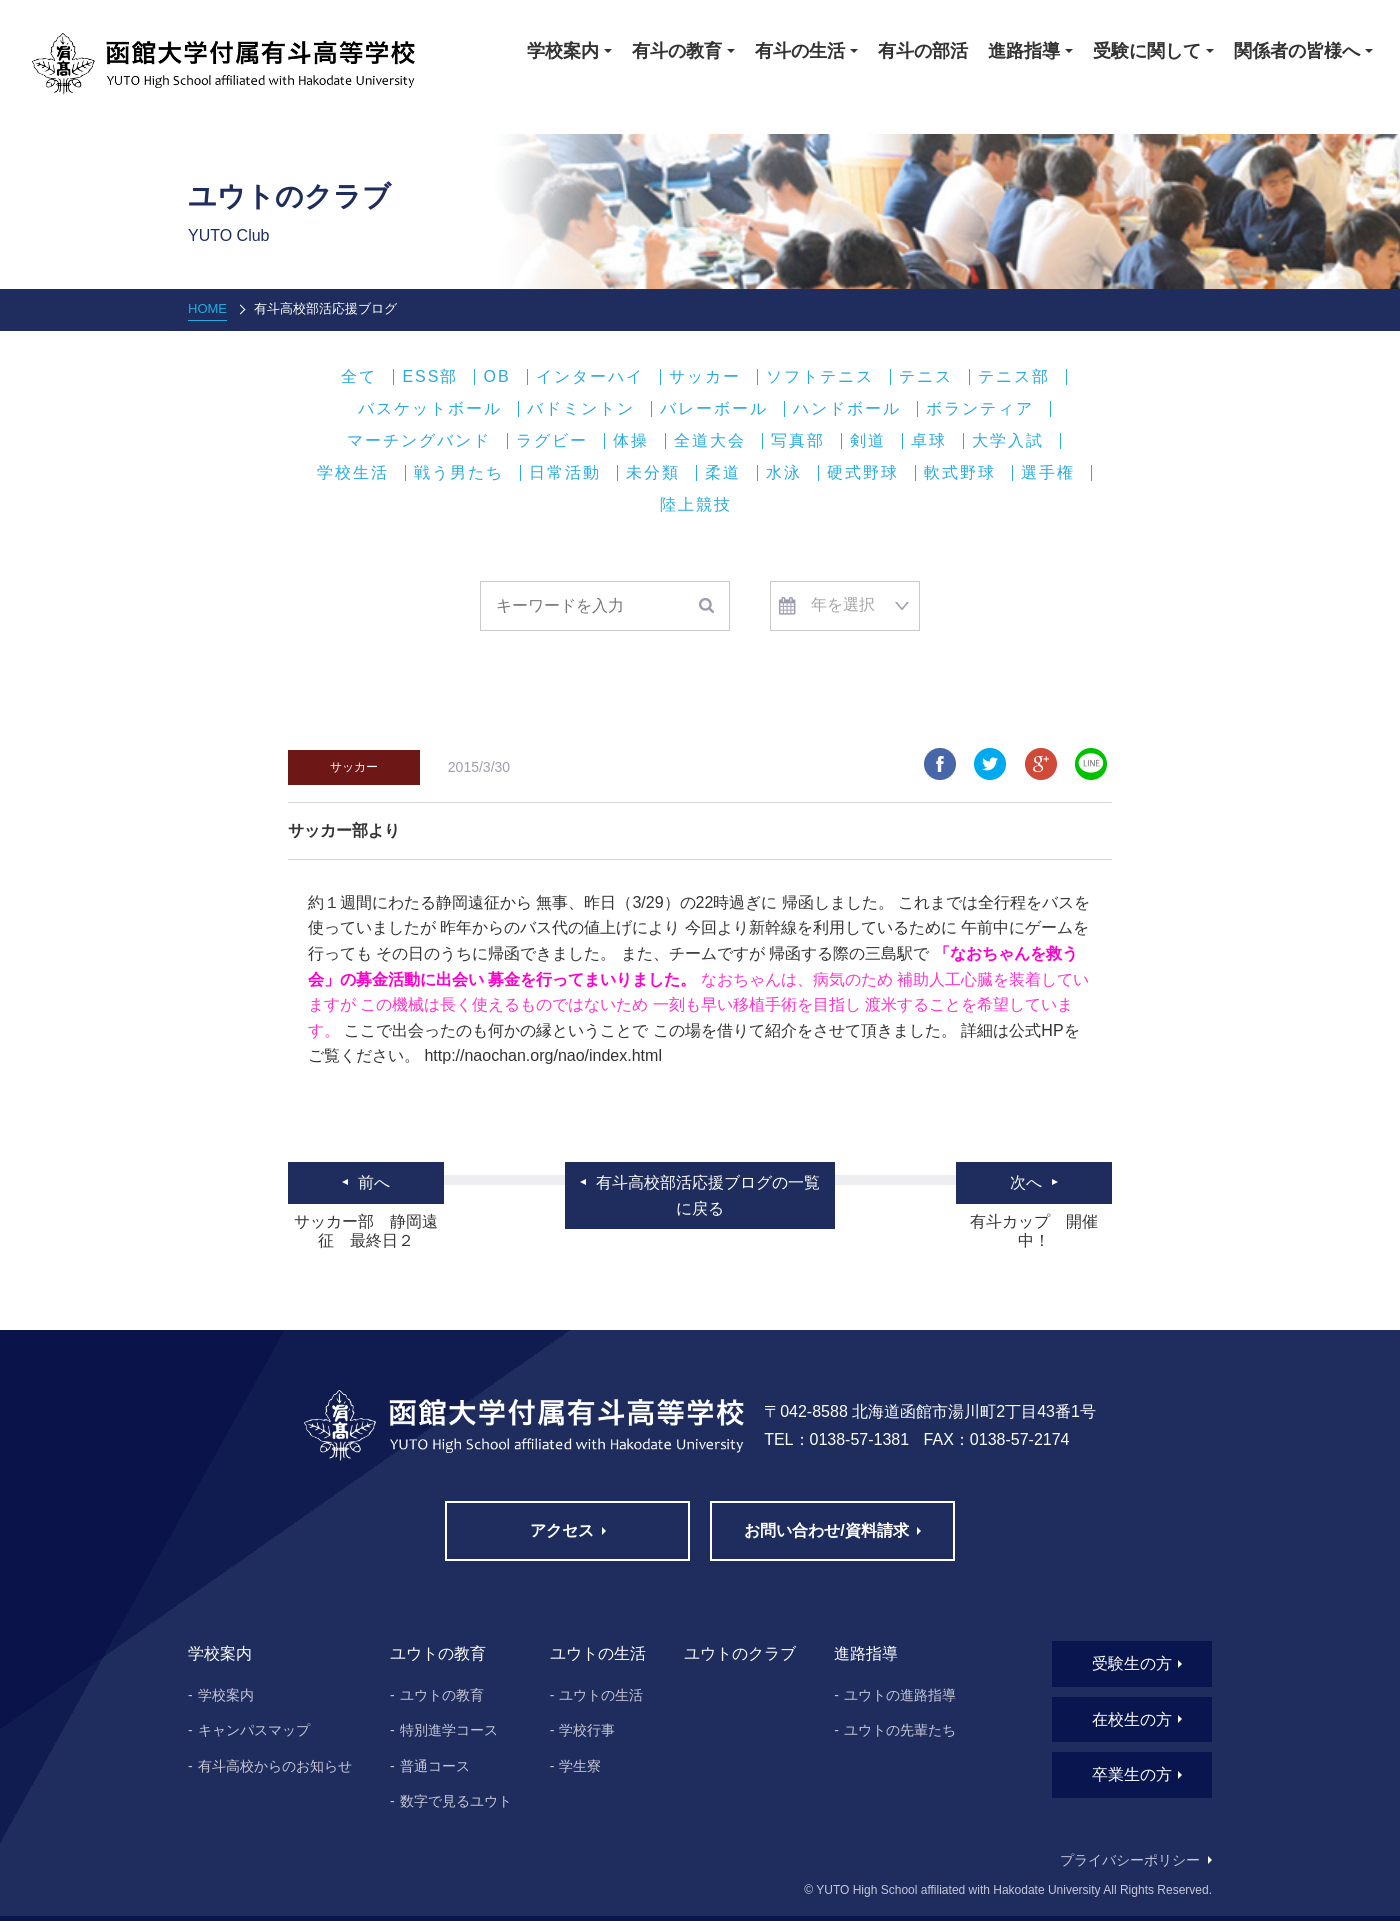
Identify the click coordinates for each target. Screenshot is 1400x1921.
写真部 (798, 441)
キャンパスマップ (254, 1730)
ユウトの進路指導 (900, 1695)
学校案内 (226, 1695)
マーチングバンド (419, 441)
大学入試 (1008, 441)
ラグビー (552, 441)
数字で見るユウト (456, 1801)
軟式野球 (960, 473)
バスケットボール (430, 409)
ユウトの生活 (601, 1695)
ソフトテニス (820, 377)
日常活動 (565, 473)
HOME (207, 308)
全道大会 (710, 441)
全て (359, 377)
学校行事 (587, 1730)
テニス (926, 377)
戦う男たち (459, 473)
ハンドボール (847, 409)
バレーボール (714, 409)
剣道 (868, 441)
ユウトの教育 (442, 1695)
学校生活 (353, 473)
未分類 (653, 473)
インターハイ (590, 377)
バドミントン (581, 409)
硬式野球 (863, 473)
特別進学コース (449, 1730)
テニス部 (1014, 377)
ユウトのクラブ (740, 1653)
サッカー (705, 377)
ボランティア (980, 409)
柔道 (723, 473)
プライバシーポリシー (1130, 1860)
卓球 (929, 441)
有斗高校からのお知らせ (275, 1766)
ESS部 (430, 377)
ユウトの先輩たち (900, 1730)
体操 (631, 441)
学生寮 (580, 1766)
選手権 (1048, 473)
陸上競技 (696, 505)
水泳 (784, 473)
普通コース (435, 1766)
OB (496, 377)
